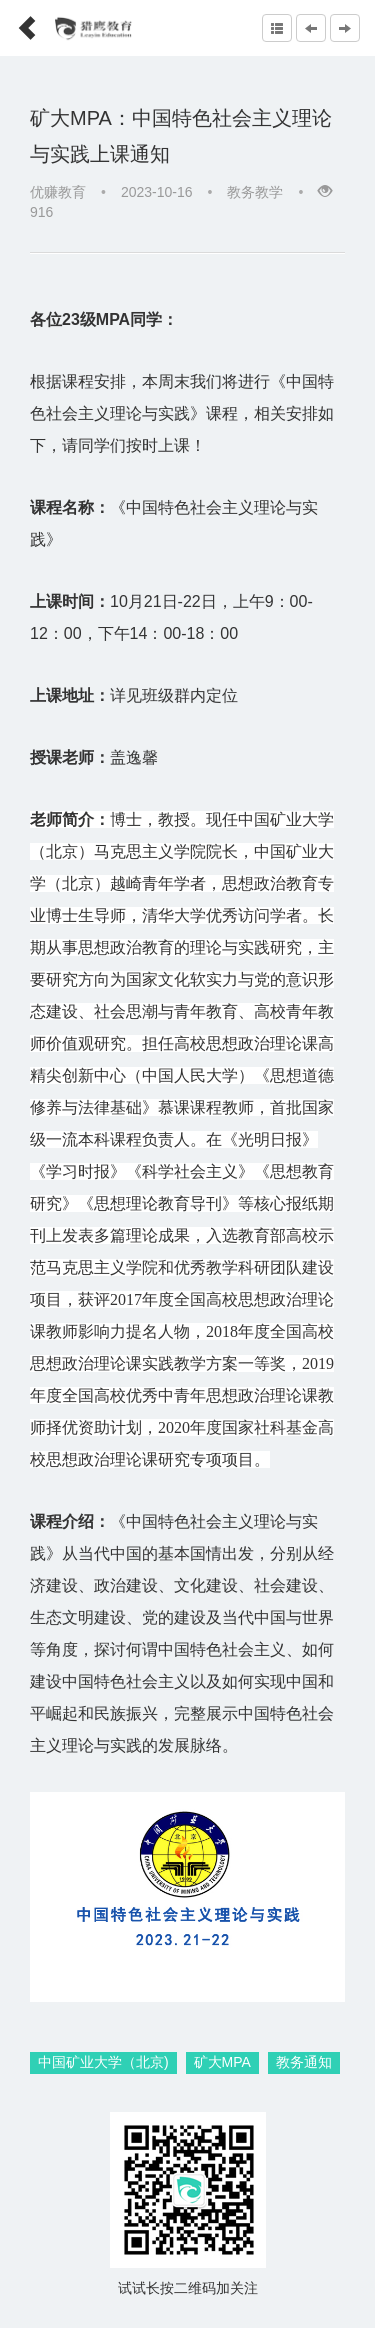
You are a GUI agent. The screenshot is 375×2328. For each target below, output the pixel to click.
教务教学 (255, 192)
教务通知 (304, 2062)
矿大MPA (222, 2062)
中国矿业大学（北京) (103, 2062)
